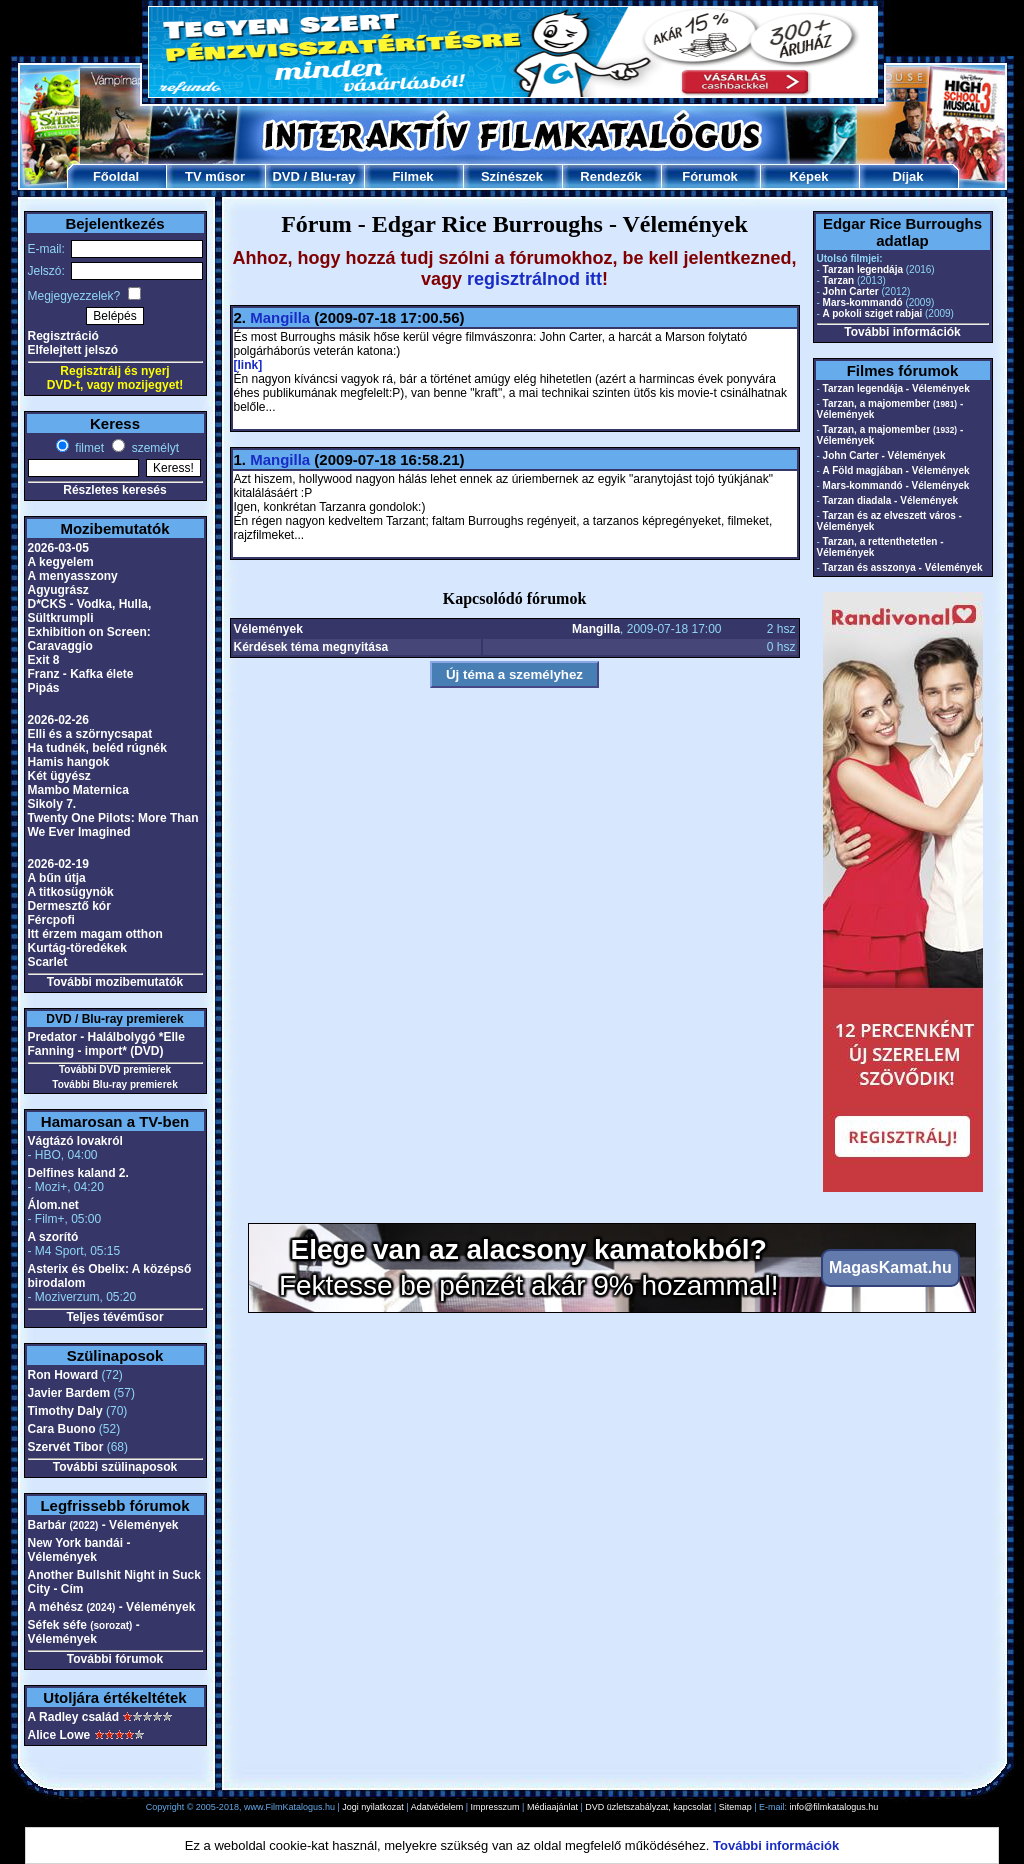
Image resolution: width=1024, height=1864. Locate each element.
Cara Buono (62, 1429)
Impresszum (495, 1807)
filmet (88, 448)
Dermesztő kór (69, 906)
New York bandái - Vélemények (79, 1550)
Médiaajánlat (552, 1807)
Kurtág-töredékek (77, 948)
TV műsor (215, 176)
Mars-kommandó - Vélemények (896, 485)
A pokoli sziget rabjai (873, 313)
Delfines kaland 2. (78, 1173)
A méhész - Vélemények (112, 1607)
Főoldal (116, 176)
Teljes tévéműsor (114, 1317)
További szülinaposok (115, 1467)
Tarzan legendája (863, 269)
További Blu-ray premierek (114, 1084)
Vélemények (268, 629)
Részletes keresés (114, 490)
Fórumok (710, 176)
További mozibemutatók (115, 982)
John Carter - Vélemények (884, 455)
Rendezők (610, 176)
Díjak (907, 176)
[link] (248, 365)
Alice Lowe (59, 1735)
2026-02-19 (58, 864)
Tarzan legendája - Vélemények (896, 388)
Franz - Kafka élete (81, 674)
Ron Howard (63, 1375)
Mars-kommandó (863, 302)
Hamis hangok (69, 762)
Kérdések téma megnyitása (311, 647)
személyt (153, 448)
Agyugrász (58, 590)
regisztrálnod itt (534, 279)
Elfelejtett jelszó (73, 350)
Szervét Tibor (66, 1447)
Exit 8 (44, 660)
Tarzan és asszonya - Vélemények (903, 567)
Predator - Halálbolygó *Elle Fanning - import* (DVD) (106, 1044)
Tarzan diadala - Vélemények (890, 500)
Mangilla (280, 317)
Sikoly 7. (52, 804)
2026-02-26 (58, 720)
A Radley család (74, 1717)
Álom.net (53, 1205)
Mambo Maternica (78, 790)
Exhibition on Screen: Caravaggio (89, 639)
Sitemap (735, 1807)
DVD (285, 176)
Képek (808, 176)
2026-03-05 (58, 548)
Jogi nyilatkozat (373, 1807)
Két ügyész (59, 776)
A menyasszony (73, 576)
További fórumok (115, 1659)
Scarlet (48, 962)
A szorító (53, 1237)
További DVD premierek (115, 1069)
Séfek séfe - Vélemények (84, 1632)
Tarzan (839, 280)
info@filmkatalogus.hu (834, 1807)
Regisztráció (63, 336)
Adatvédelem (437, 1807)
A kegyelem (61, 562)
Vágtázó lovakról (75, 1141)
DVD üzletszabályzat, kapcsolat (648, 1807)
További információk (902, 332)
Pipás (44, 688)
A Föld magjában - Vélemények (896, 470)
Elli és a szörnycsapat (90, 734)
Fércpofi (51, 920)
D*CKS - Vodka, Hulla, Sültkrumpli (90, 611)
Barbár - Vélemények (103, 1525)
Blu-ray (333, 176)
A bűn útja (57, 878)
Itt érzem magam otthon (95, 934)
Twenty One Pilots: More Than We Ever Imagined (113, 825)
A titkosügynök (71, 892)
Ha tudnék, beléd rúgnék (97, 748)
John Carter (851, 291)
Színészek (512, 176)
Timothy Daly (65, 1411)
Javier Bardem (69, 1393)
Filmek (412, 176)
